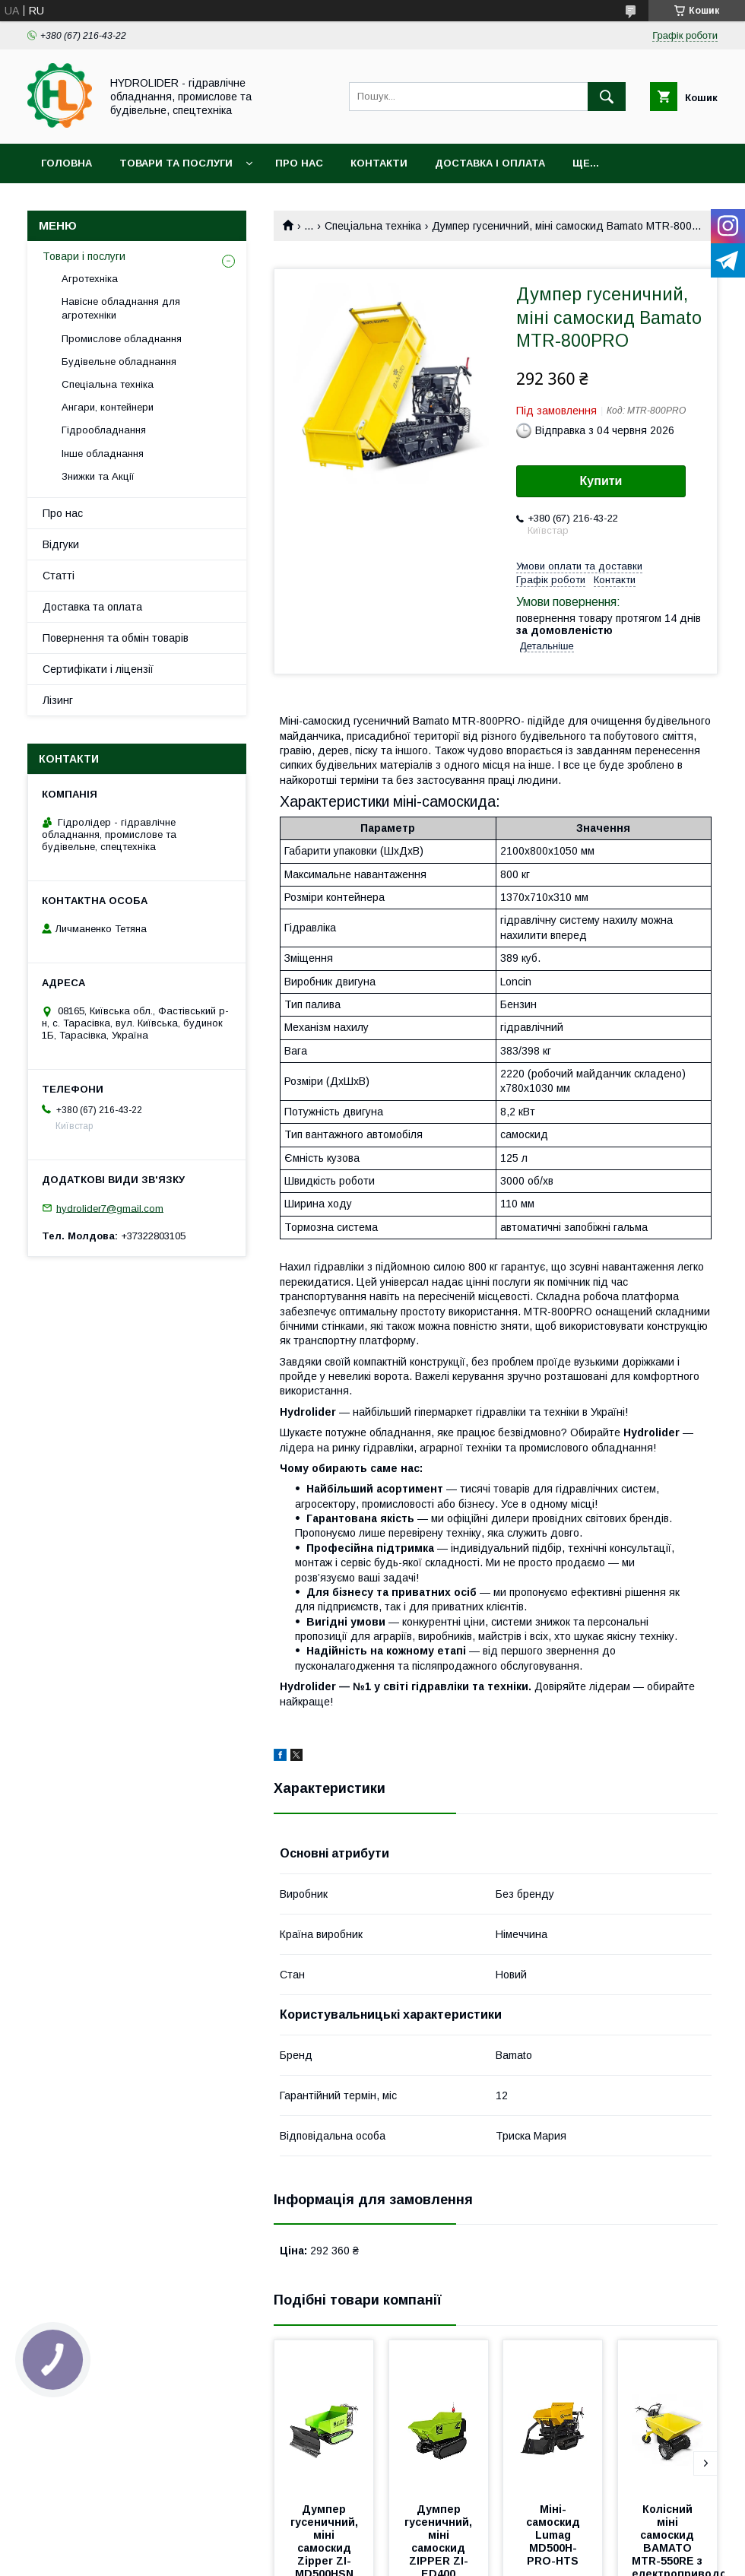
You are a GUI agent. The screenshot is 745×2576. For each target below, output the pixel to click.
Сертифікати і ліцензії (98, 669)
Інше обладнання (103, 453)
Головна (66, 163)
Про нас (299, 163)
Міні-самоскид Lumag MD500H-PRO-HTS (554, 2535)
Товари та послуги (176, 163)
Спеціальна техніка (373, 226)
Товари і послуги (84, 256)
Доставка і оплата (490, 163)
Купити (601, 480)
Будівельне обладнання (119, 361)
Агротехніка (90, 278)
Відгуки (61, 544)
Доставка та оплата (92, 607)
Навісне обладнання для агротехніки (121, 308)
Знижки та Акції (98, 476)
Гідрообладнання (104, 430)
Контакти (378, 163)
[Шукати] (607, 96)
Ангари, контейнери (108, 407)
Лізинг (58, 700)
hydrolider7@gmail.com (109, 1207)
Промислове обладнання (122, 338)
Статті (58, 575)
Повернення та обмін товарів (116, 638)
